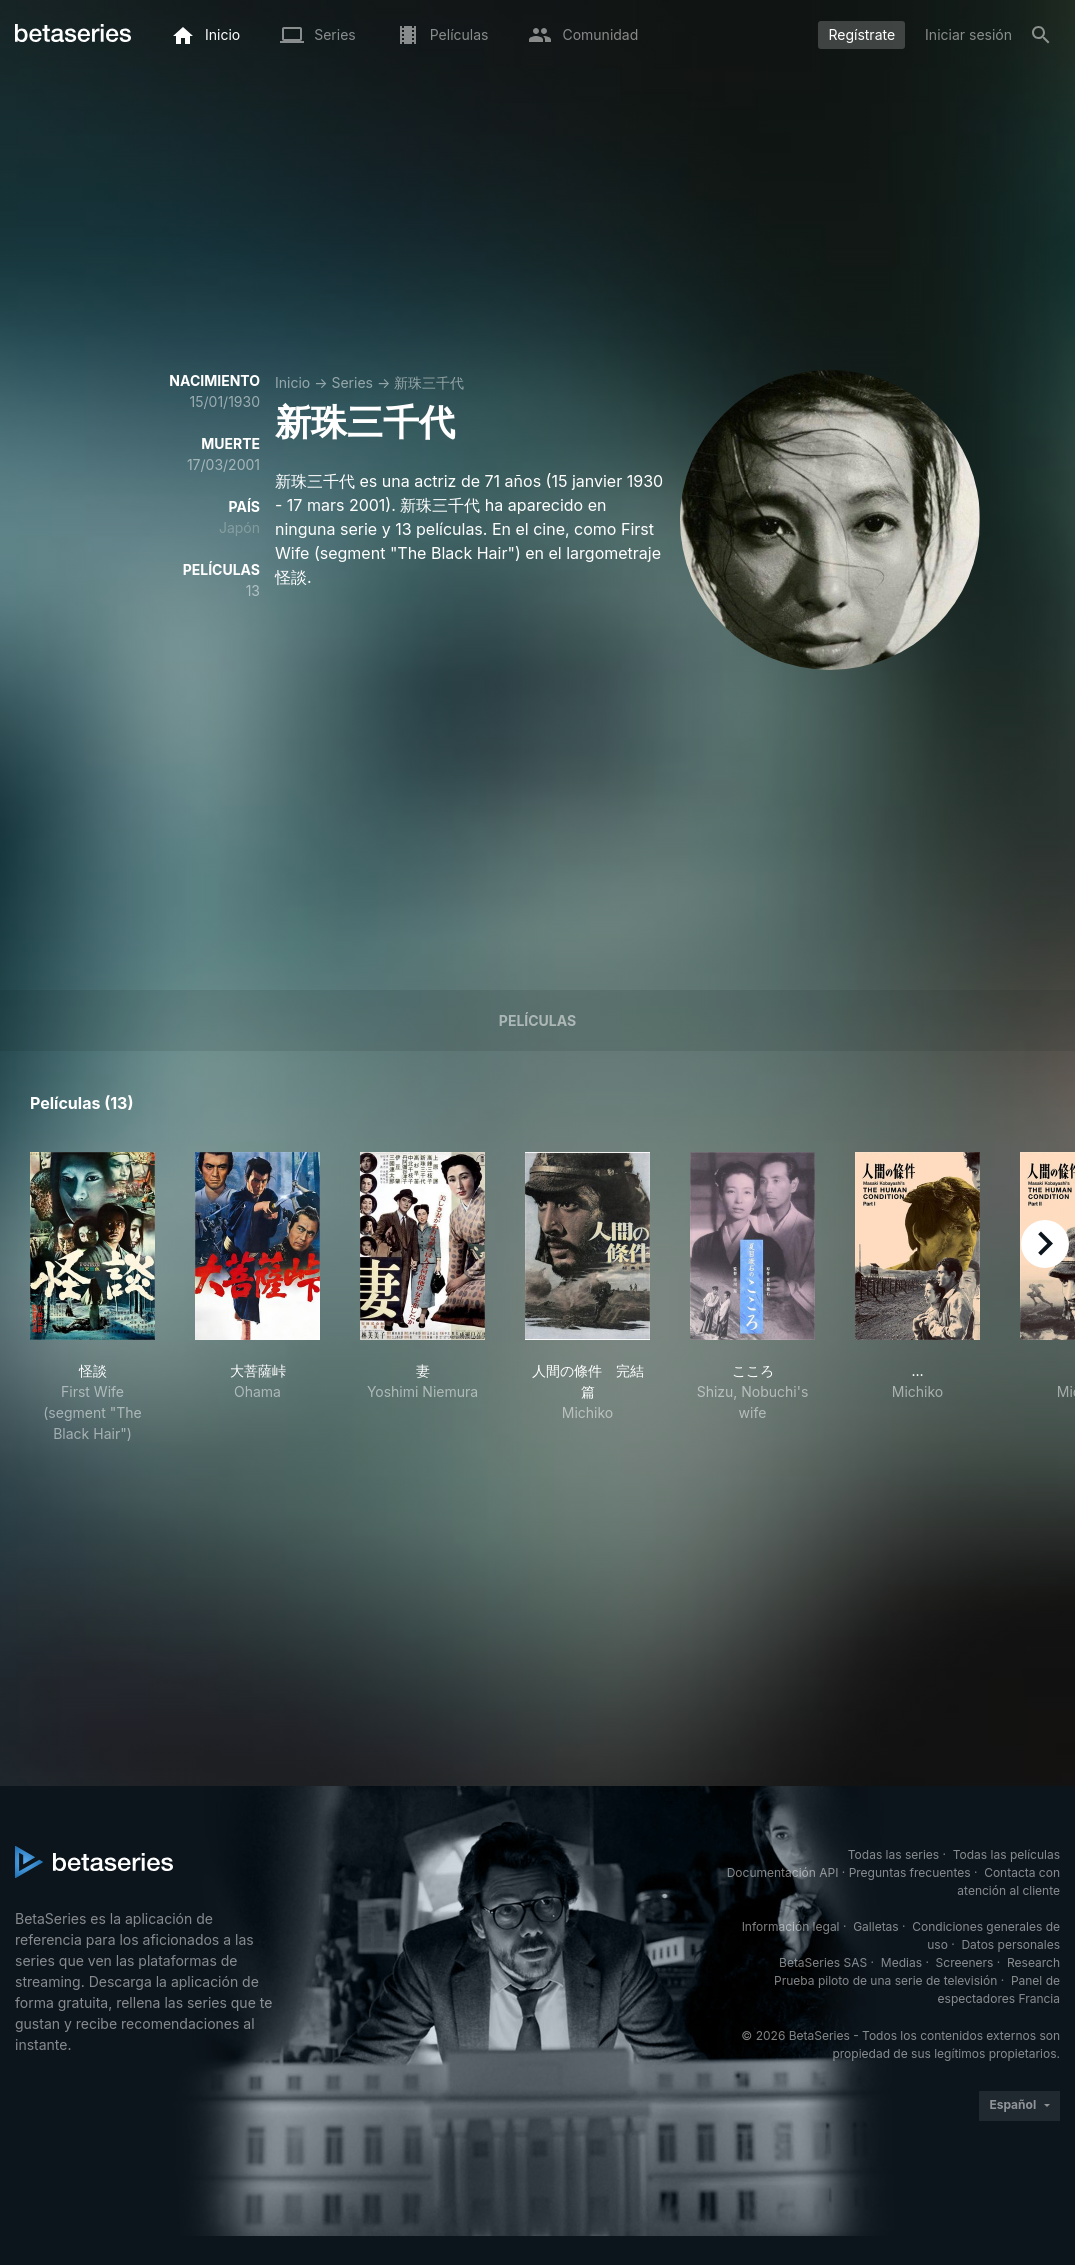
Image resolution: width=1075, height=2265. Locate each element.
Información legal (791, 1926)
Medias (901, 1962)
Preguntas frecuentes (910, 1872)
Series (352, 382)
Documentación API (783, 1872)
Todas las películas (1006, 1854)
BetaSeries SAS (823, 1962)
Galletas (876, 1926)
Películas (537, 1020)
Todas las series (893, 1854)
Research (1033, 1962)
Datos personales (1010, 1944)
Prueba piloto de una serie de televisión (885, 1980)
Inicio (292, 382)
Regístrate (861, 34)
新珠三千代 (429, 382)
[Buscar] (1041, 35)
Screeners (965, 1962)
